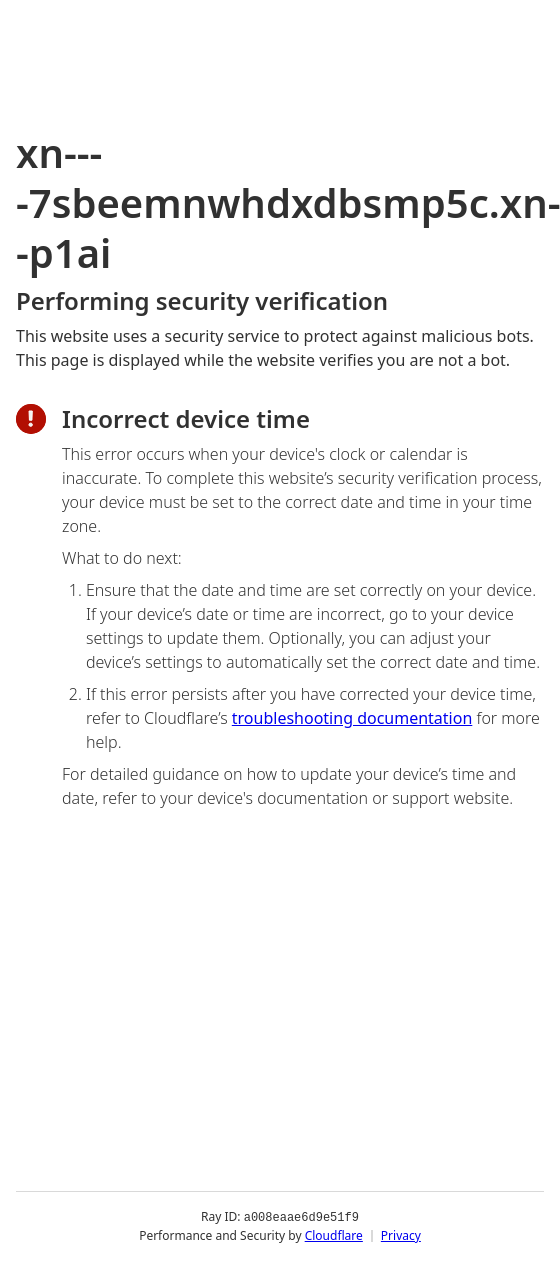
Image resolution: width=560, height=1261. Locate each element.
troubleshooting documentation (352, 718)
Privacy (401, 1235)
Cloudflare (334, 1235)
